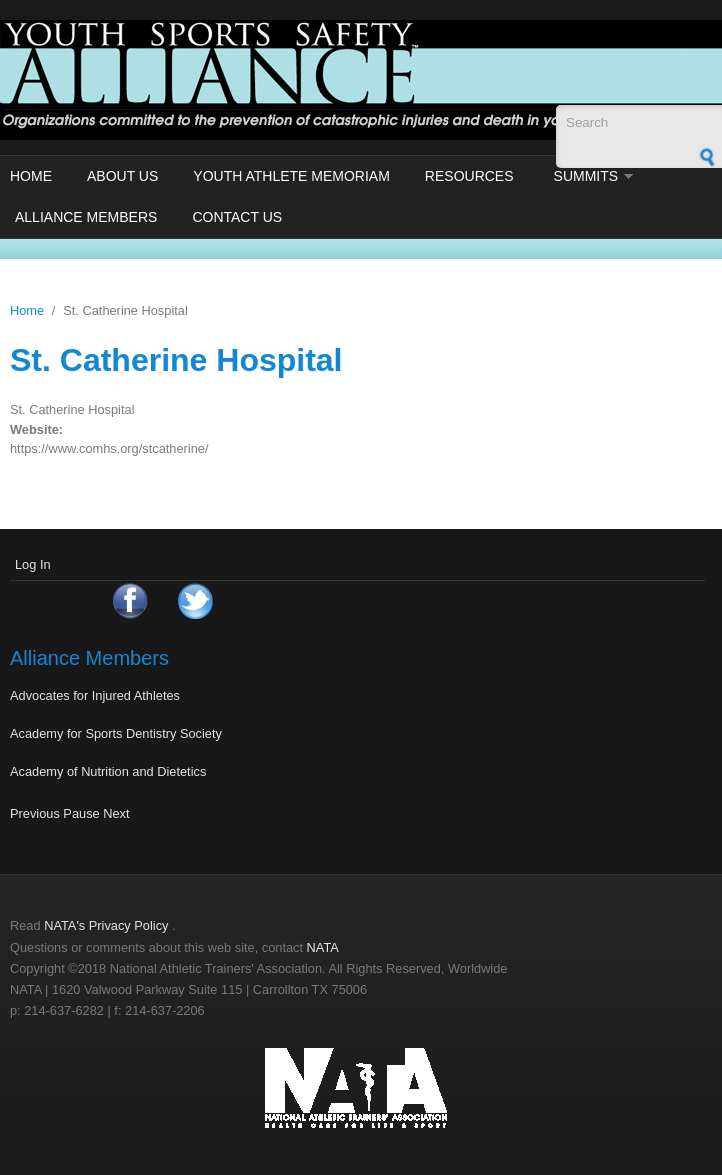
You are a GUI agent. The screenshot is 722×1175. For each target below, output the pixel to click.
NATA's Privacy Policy (106, 925)
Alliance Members (86, 217)
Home (31, 176)
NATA (323, 947)
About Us (122, 176)
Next (116, 813)
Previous (35, 813)
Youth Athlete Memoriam (291, 176)
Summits (586, 176)
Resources (469, 176)
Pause (81, 813)
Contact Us (237, 217)
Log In (33, 564)
